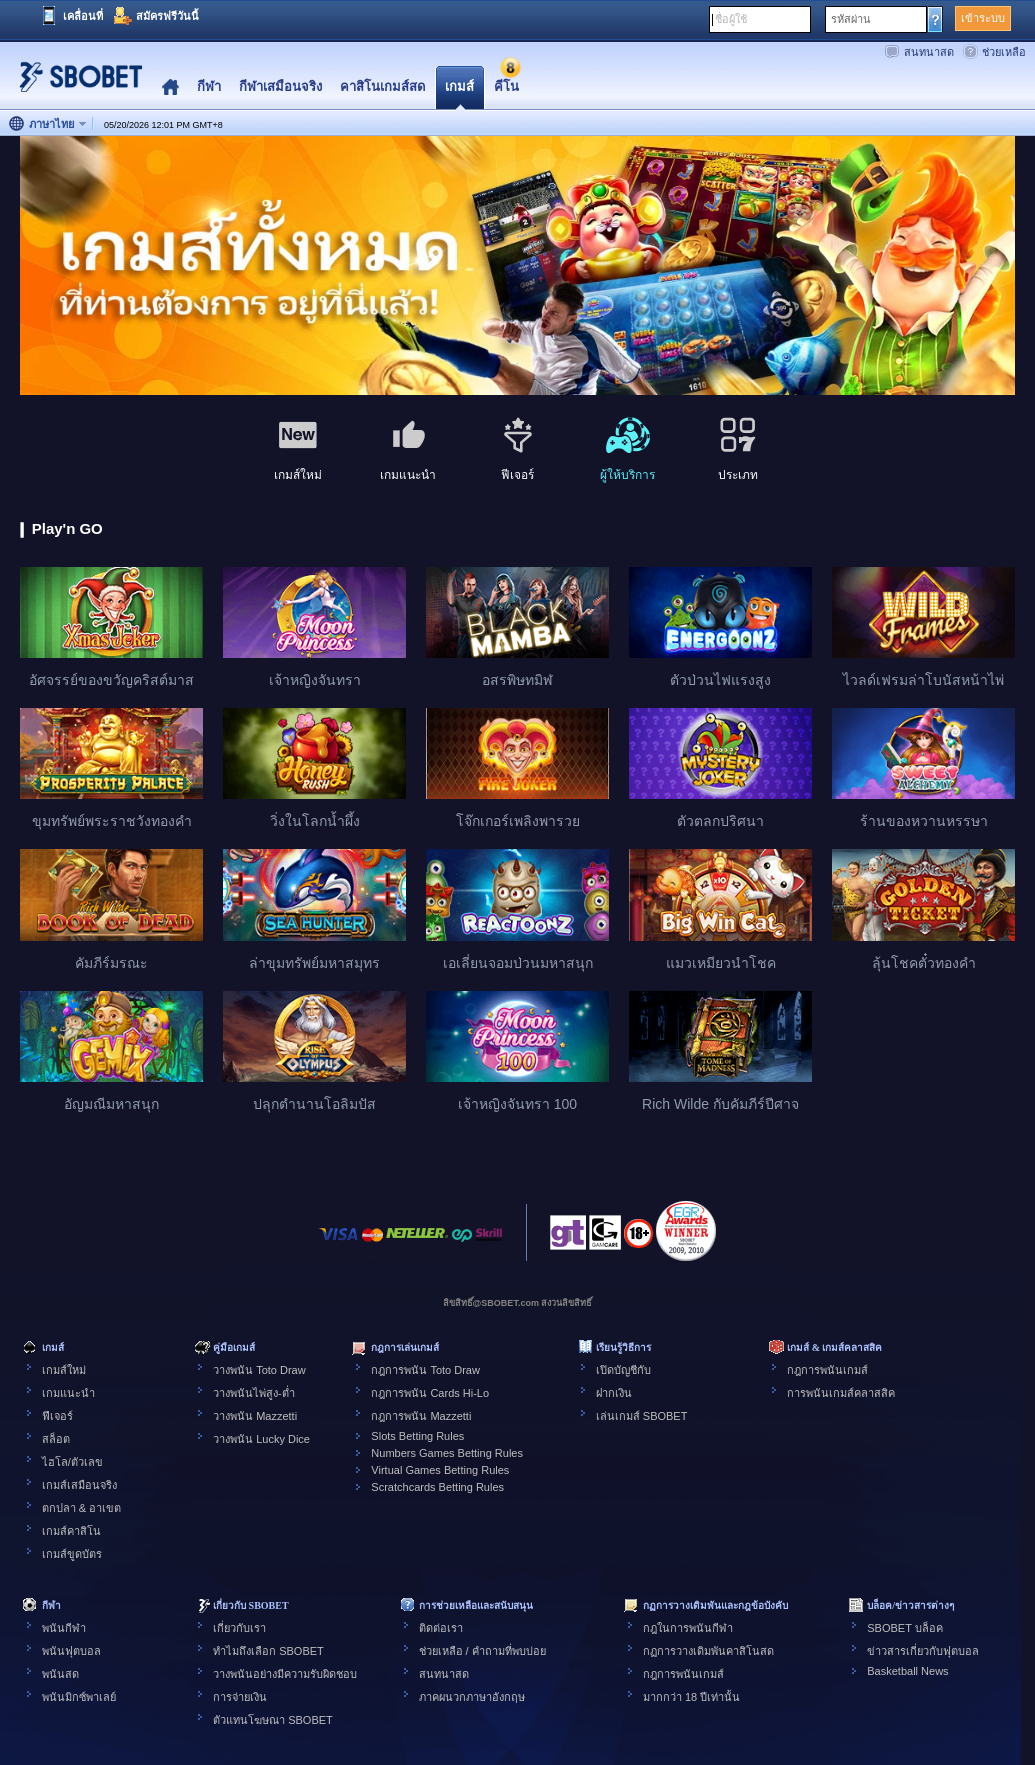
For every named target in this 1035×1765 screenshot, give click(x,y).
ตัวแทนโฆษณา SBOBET (273, 1720)
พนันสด (60, 1674)
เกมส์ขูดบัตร (72, 1554)
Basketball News (907, 1671)
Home (170, 87)
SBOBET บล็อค (904, 1628)
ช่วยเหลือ (1004, 52)
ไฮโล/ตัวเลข (72, 1462)
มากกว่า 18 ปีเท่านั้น (691, 1697)
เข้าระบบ (983, 18)
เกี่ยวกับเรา (239, 1628)
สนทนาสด (929, 52)
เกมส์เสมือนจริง (79, 1485)
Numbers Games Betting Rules (447, 1453)
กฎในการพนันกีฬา (688, 1628)
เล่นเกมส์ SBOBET (642, 1416)
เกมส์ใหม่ (64, 1370)
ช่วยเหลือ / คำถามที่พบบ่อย (482, 1651)
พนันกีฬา (64, 1628)
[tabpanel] (517, 266)
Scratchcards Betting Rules (437, 1487)
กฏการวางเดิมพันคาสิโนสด (708, 1651)
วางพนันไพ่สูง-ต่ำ (254, 1393)
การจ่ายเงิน (240, 1697)
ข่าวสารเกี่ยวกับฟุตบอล (923, 1651)
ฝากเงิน (614, 1393)
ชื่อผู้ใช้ (731, 19)
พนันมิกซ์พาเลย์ (79, 1697)
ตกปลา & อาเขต (81, 1508)
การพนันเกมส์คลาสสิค (841, 1393)
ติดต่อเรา (441, 1628)
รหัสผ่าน (851, 19)
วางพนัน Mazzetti (255, 1416)
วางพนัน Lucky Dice (261, 1439)
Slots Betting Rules (417, 1436)
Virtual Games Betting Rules (440, 1470)
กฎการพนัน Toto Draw (425, 1370)
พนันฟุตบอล (71, 1651)
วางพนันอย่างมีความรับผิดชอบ (285, 1674)
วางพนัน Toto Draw (259, 1370)
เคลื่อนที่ (83, 16)
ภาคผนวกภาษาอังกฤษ (472, 1697)
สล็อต (56, 1439)
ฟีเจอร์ (57, 1416)
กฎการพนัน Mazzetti (421, 1416)
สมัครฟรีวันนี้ (167, 16)
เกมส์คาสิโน (71, 1531)
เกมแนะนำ (68, 1393)
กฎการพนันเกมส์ (827, 1370)
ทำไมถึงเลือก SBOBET (268, 1651)
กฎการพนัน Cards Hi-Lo (430, 1393)
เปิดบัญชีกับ (623, 1370)
